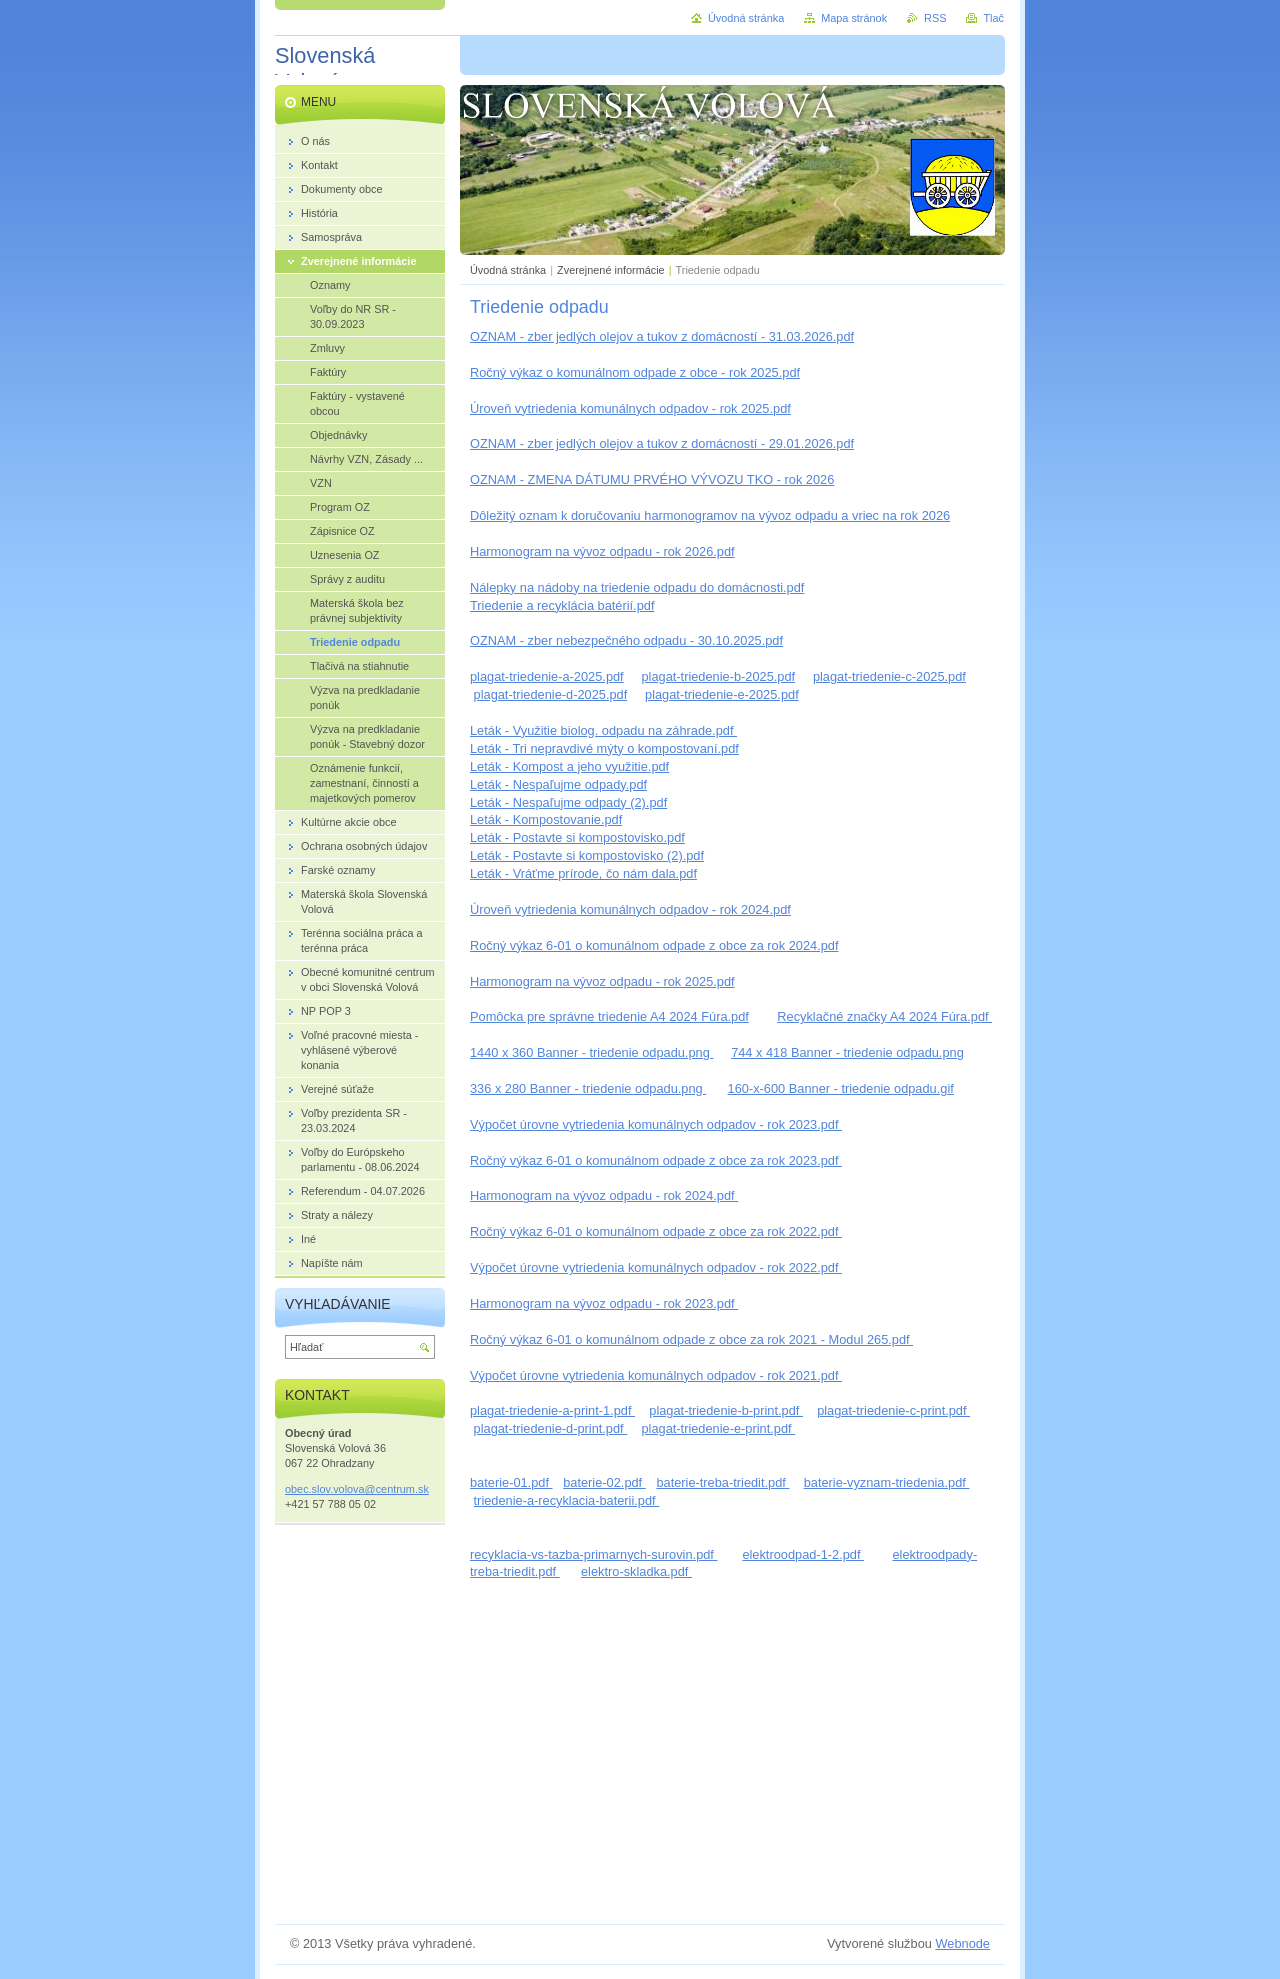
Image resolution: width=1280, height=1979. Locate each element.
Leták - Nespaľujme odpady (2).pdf (568, 802)
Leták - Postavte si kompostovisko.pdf (577, 837)
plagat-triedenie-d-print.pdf (551, 1428)
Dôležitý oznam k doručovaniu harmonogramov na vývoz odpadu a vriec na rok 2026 (710, 515)
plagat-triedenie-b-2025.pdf (718, 676)
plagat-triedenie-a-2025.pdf (547, 676)
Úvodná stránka (508, 270)
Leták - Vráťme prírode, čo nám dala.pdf (583, 873)
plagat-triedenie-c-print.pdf (893, 1410)
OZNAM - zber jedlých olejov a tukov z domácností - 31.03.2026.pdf (662, 336)
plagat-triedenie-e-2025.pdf (722, 694)
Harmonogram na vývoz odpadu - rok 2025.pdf (602, 981)
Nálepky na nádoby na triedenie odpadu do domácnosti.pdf (637, 587)
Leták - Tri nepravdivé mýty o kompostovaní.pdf (604, 748)
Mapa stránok (854, 18)
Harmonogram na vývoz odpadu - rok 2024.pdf (604, 1195)
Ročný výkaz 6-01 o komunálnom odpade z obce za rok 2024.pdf (654, 945)
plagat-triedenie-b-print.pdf (726, 1410)
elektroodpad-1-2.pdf (803, 1554)
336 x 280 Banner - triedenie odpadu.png (588, 1088)
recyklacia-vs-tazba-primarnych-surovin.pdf (593, 1554)
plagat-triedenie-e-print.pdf (718, 1428)
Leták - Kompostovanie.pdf (546, 819)
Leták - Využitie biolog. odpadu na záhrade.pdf (603, 730)
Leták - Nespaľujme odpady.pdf (558, 784)
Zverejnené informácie (611, 270)
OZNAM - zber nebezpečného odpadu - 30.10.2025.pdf (626, 640)
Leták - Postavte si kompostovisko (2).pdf (587, 855)
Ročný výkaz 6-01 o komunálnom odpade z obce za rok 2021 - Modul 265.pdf (691, 1339)
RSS (935, 18)
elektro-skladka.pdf (636, 1571)
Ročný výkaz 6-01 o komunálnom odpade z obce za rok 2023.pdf (656, 1160)
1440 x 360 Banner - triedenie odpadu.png (591, 1052)
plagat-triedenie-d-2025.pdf (551, 694)
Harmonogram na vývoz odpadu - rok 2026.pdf (602, 551)
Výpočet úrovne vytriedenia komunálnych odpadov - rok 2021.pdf (656, 1375)
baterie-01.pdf (511, 1482)
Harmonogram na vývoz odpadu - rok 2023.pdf (604, 1303)
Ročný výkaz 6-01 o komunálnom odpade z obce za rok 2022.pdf (656, 1231)
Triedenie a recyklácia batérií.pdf (562, 605)
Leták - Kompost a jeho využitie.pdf (569, 766)
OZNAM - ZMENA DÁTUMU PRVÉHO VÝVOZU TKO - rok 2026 (652, 479)
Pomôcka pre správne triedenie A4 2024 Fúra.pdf (609, 1016)
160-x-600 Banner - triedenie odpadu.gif (841, 1088)
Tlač (993, 18)
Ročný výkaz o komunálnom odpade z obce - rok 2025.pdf (635, 372)
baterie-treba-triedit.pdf (722, 1482)
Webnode (962, 1943)
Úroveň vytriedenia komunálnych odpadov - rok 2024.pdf (630, 909)
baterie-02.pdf (604, 1482)
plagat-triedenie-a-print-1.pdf (552, 1410)
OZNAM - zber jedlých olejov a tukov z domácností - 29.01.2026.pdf (662, 443)
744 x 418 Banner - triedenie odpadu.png (847, 1052)
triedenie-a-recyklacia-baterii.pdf (567, 1500)
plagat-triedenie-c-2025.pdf (889, 676)
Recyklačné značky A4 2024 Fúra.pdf (884, 1016)
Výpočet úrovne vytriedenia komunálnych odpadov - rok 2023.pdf (656, 1124)
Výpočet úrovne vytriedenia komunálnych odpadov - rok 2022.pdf (656, 1267)
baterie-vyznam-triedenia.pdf (887, 1482)
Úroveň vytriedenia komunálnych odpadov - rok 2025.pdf (630, 408)
